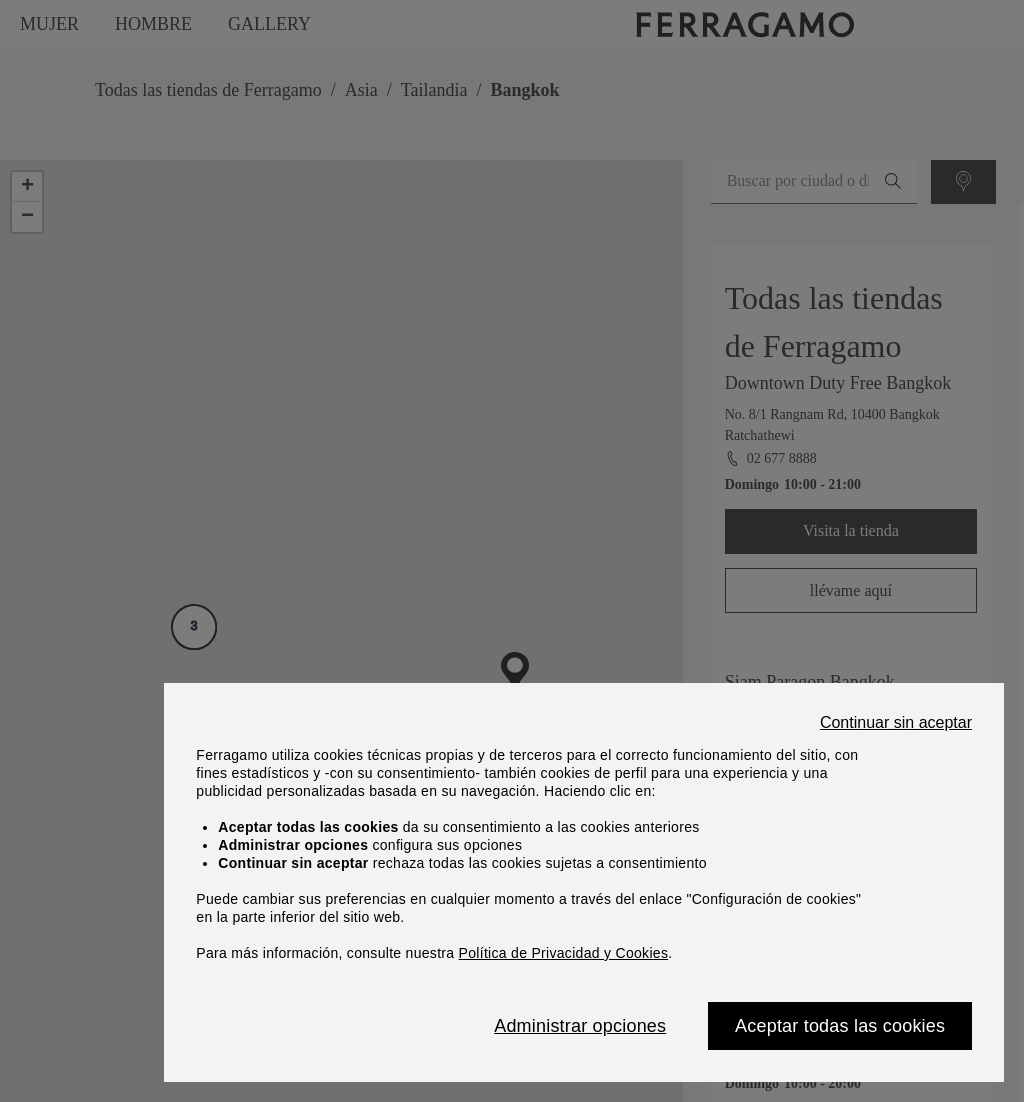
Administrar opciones (580, 1026)
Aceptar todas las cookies (840, 1026)
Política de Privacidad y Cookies (564, 953)
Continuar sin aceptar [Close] (896, 723)
